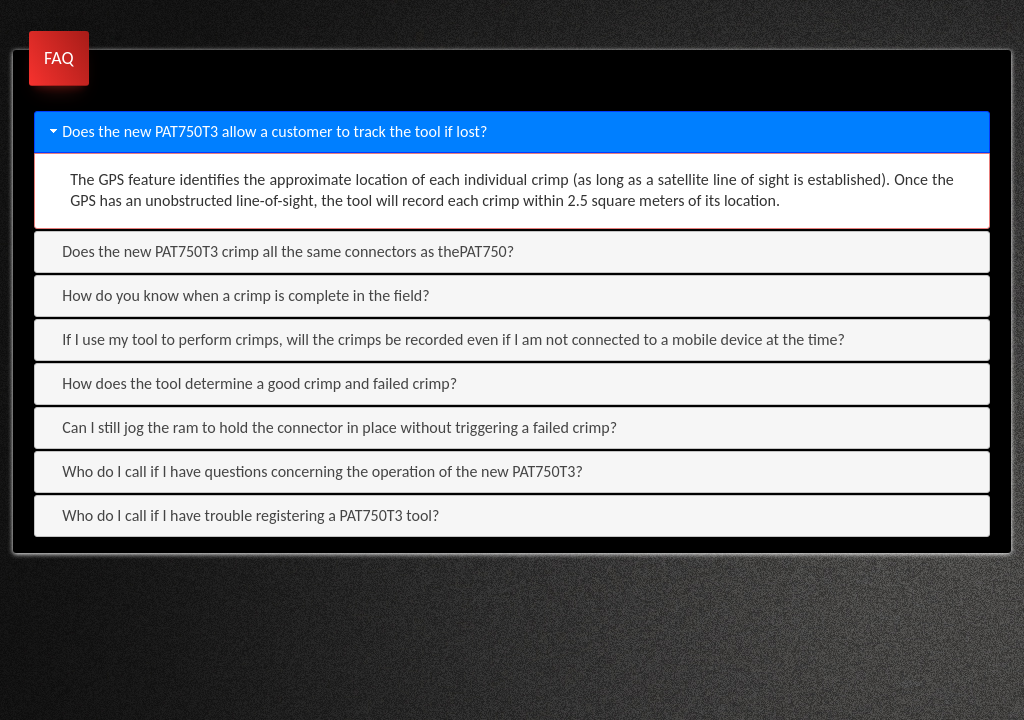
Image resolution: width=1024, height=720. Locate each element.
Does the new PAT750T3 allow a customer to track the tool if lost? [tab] (266, 131)
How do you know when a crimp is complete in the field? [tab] (238, 295)
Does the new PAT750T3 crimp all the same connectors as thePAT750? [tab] (280, 251)
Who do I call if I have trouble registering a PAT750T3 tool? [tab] (242, 515)
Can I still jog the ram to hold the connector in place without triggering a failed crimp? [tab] (331, 427)
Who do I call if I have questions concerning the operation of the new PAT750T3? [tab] (314, 471)
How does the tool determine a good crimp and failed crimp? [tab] (251, 383)
